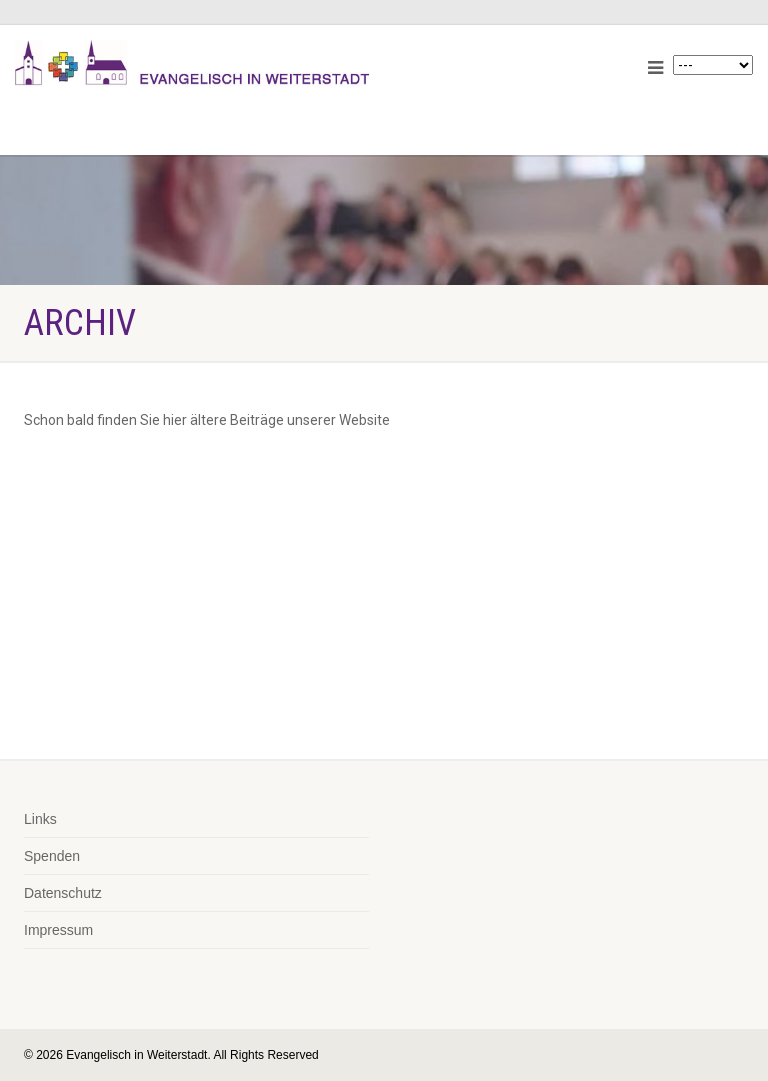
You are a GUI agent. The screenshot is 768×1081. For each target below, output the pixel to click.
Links (40, 819)
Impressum (58, 930)
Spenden (52, 856)
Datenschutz (63, 893)
